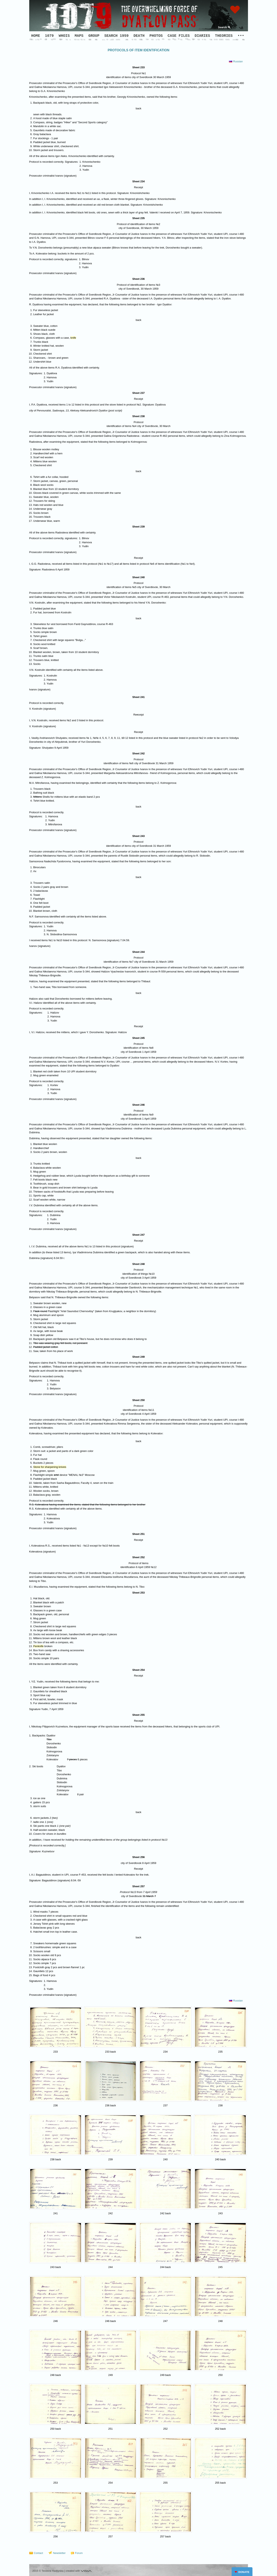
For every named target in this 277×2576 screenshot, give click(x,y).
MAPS (79, 36)
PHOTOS (156, 36)
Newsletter (59, 2553)
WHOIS (64, 36)
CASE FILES (179, 36)
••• (241, 36)
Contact (38, 2553)
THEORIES (224, 36)
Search (222, 27)
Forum (79, 2553)
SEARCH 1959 (116, 36)
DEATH (139, 36)
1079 (49, 36)
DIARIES (202, 36)
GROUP (93, 36)
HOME (35, 36)
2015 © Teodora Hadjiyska (47, 2570)
